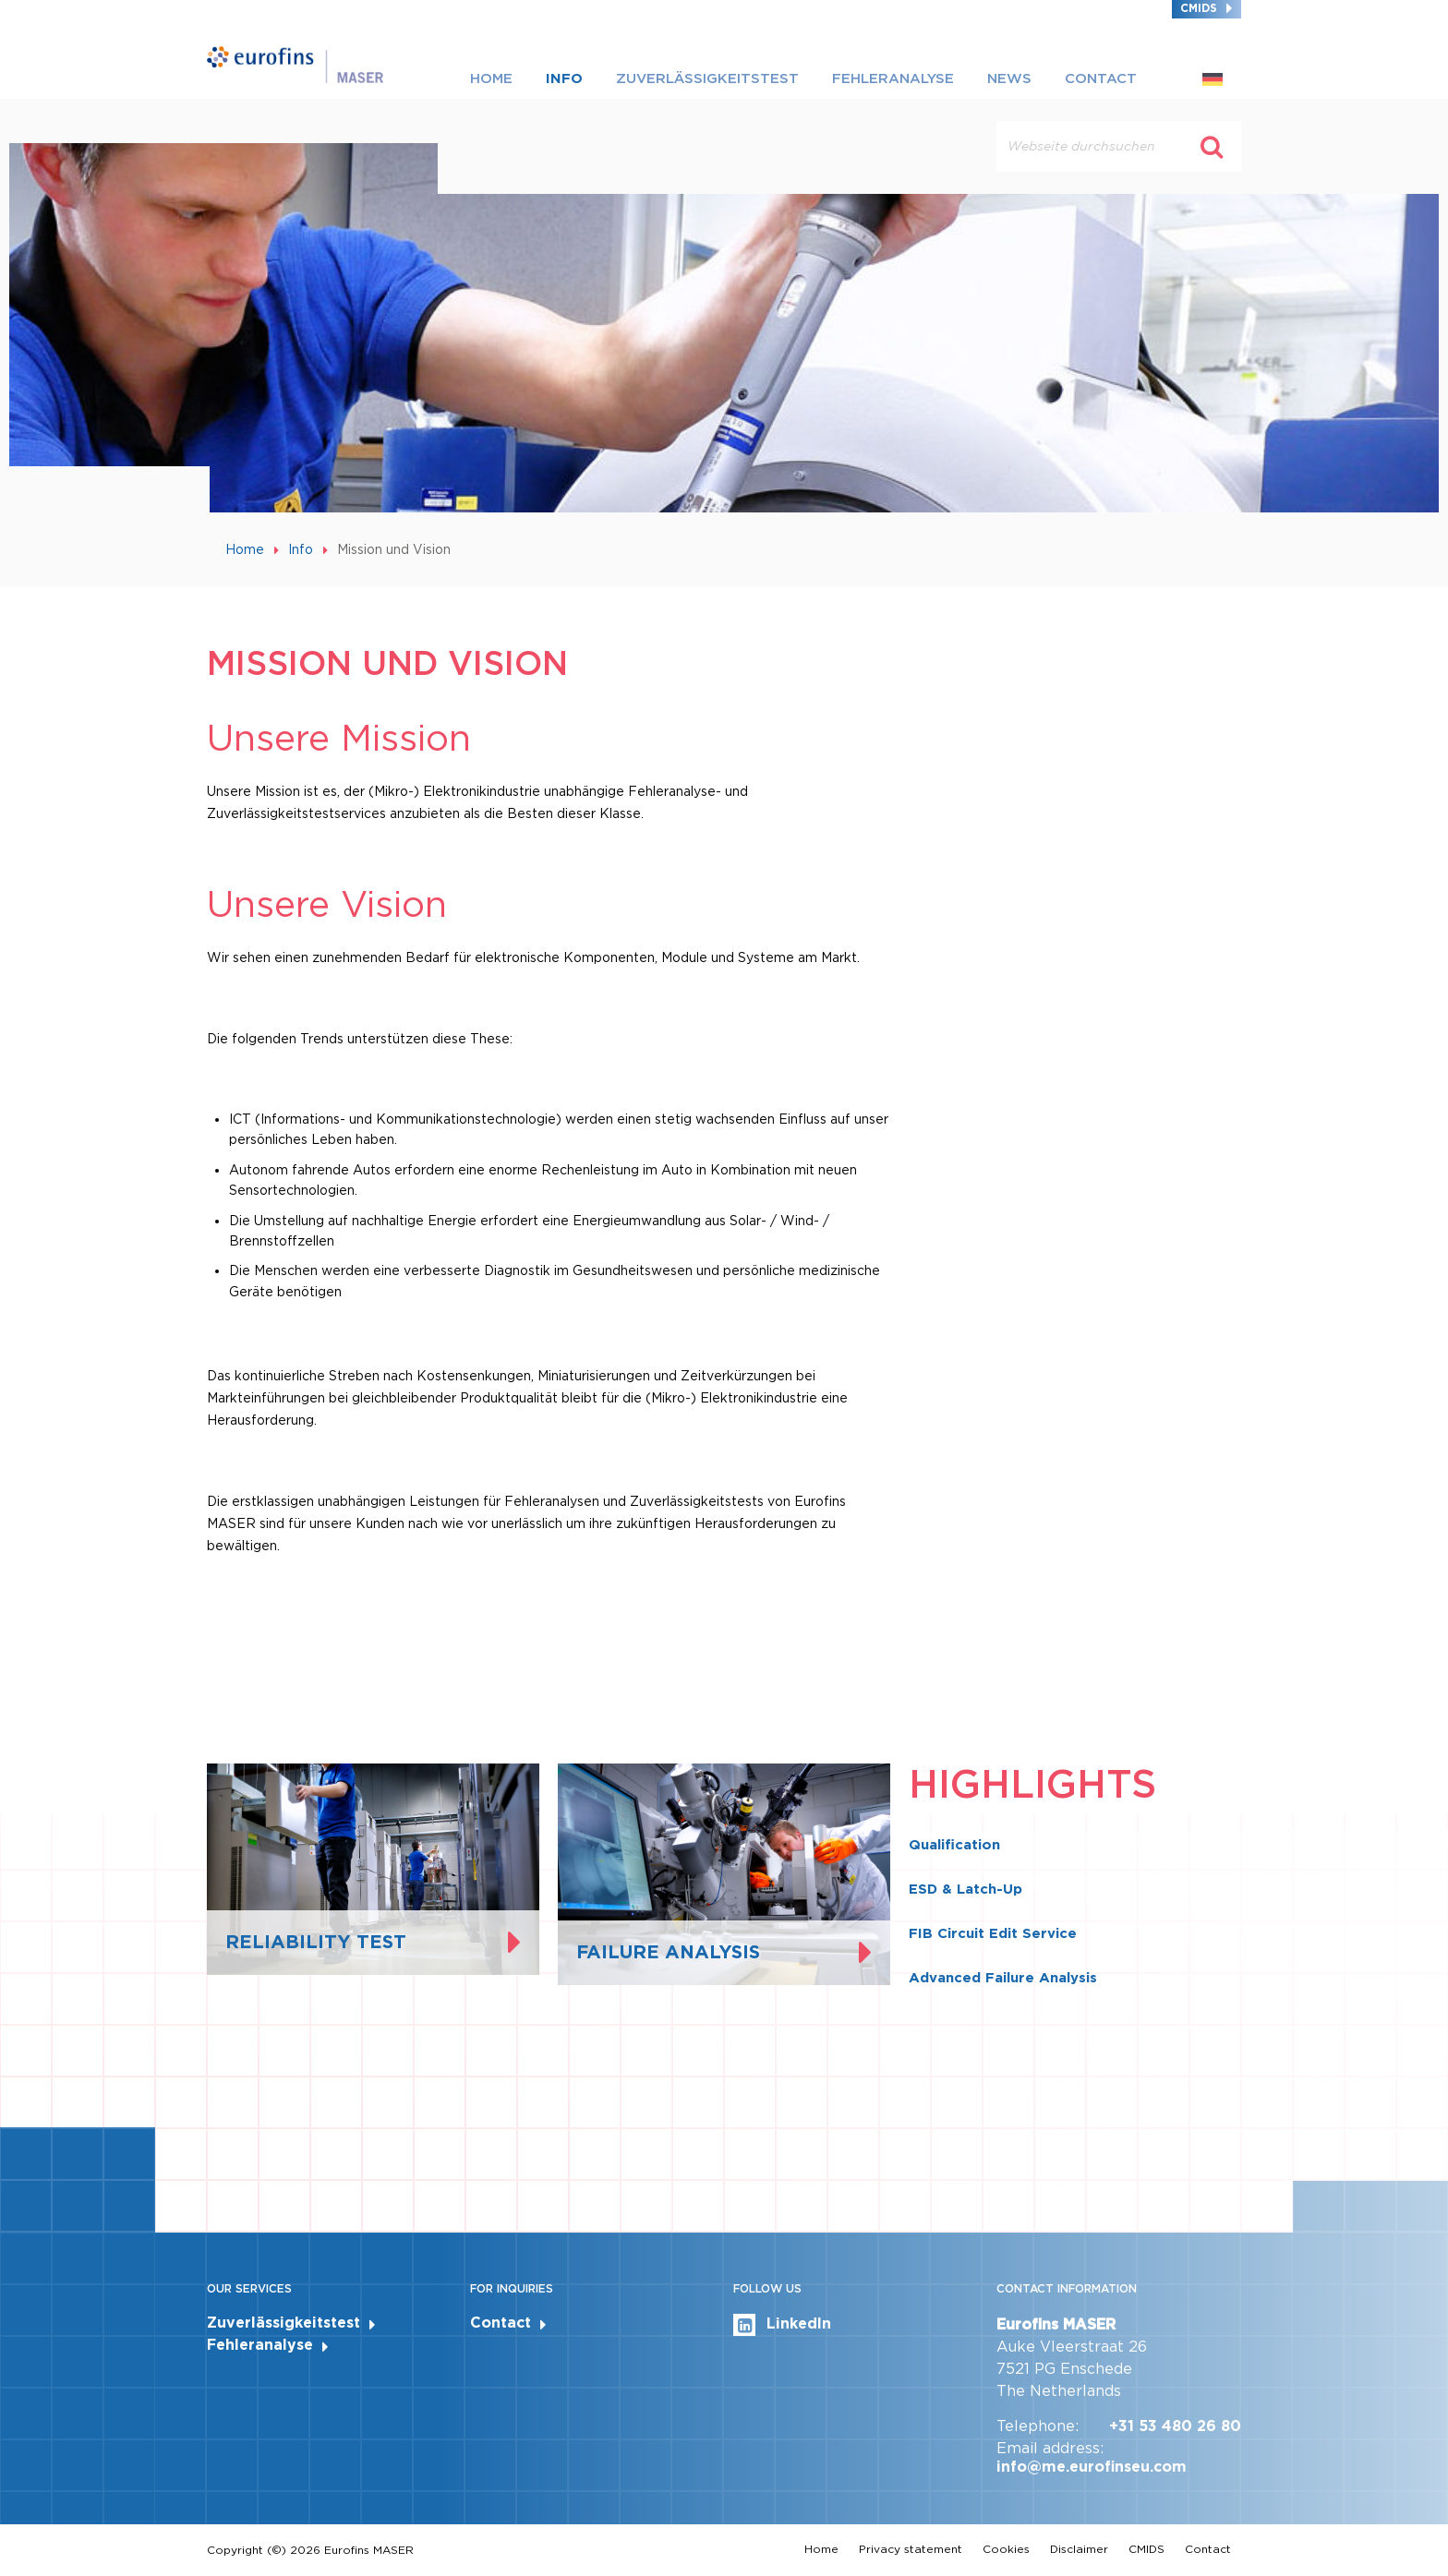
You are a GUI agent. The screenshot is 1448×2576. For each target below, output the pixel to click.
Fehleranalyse (893, 78)
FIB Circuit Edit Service (993, 1933)
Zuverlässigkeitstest (707, 78)
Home (491, 78)
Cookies (1006, 2549)
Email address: (1050, 2448)
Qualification (954, 1844)
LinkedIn (782, 2325)
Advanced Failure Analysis (1003, 1977)
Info (564, 78)
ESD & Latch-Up (965, 1889)
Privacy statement (910, 2549)
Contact (1101, 78)
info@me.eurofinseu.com (1091, 2466)
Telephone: (1037, 2426)
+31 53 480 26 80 (1175, 2426)
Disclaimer (1079, 2549)
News (1009, 78)
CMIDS (1198, 8)
